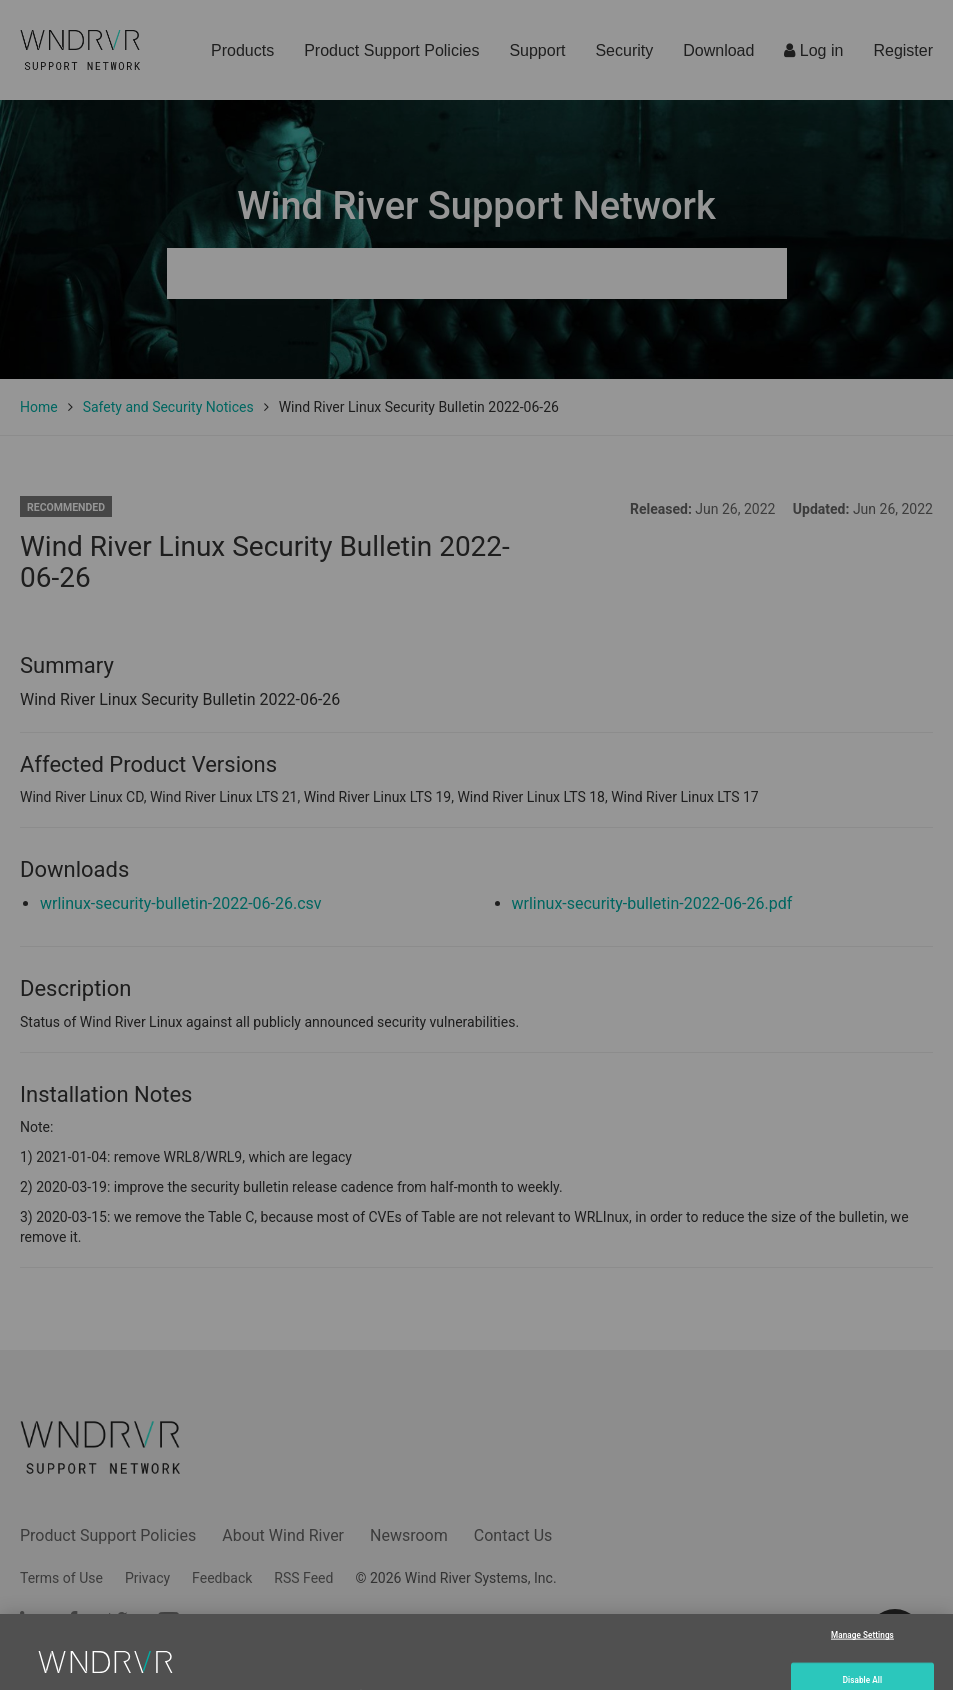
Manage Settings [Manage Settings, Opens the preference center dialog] (862, 1659)
